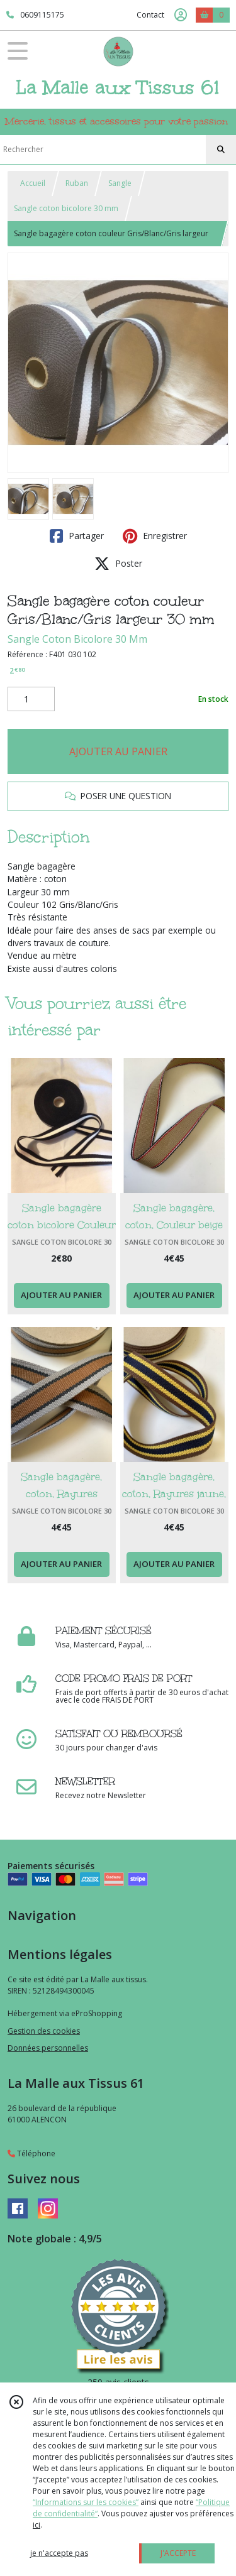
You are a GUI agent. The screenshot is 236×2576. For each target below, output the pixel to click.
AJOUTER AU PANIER (118, 751)
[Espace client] (181, 15)
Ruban (76, 183)
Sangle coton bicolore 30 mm (66, 208)
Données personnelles (48, 2048)
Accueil (32, 183)
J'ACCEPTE (178, 2553)
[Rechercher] (221, 149)
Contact (150, 14)
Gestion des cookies (44, 2031)
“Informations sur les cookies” (85, 2502)
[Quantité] (31, 699)
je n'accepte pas (59, 2553)
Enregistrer (155, 535)
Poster (118, 563)
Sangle (120, 183)
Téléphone (31, 2153)
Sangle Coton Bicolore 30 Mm (77, 639)
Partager (77, 535)
